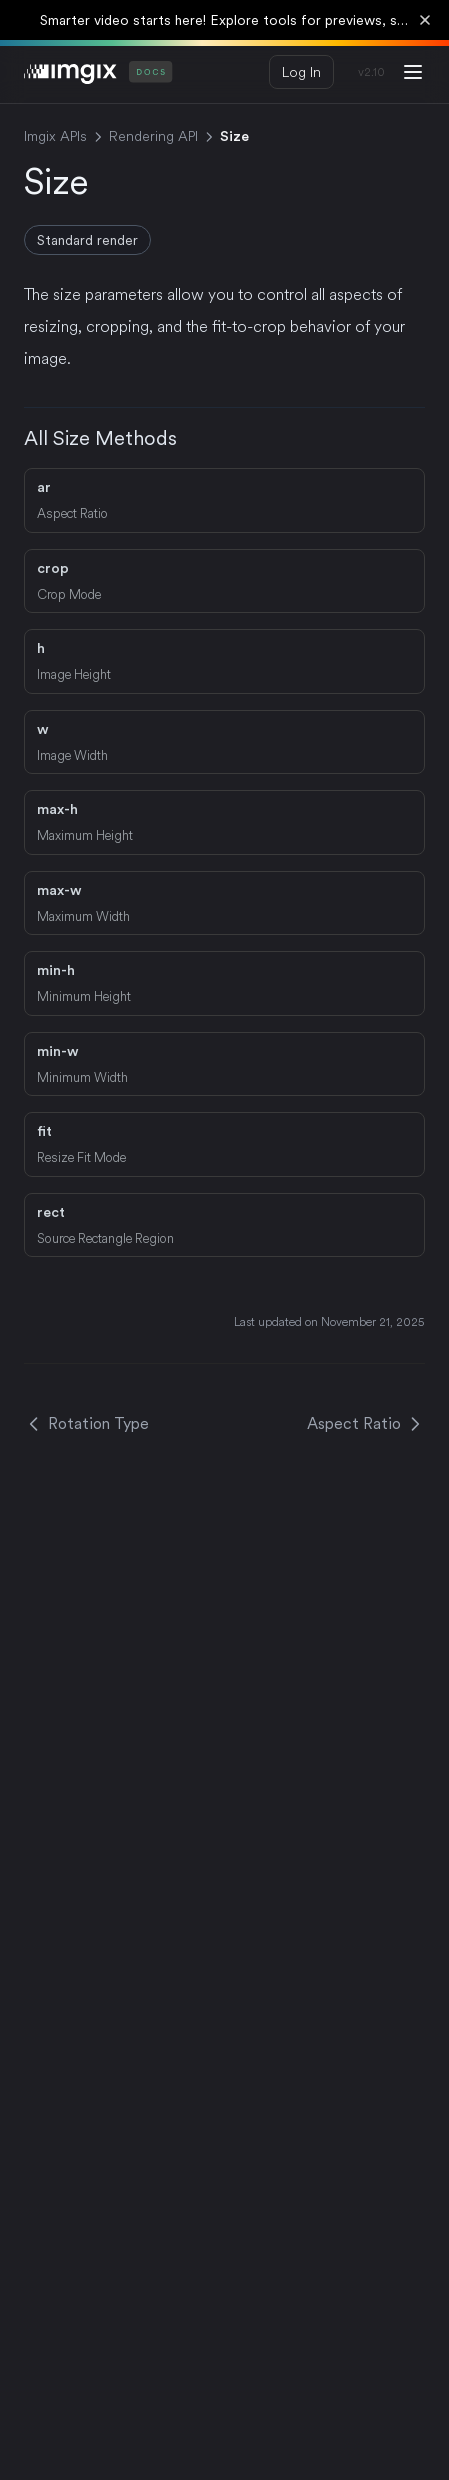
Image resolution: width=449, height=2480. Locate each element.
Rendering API (153, 136)
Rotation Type (86, 1424)
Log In (301, 72)
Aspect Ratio (366, 1424)
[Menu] (413, 72)
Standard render (87, 240)
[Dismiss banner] (425, 20)
